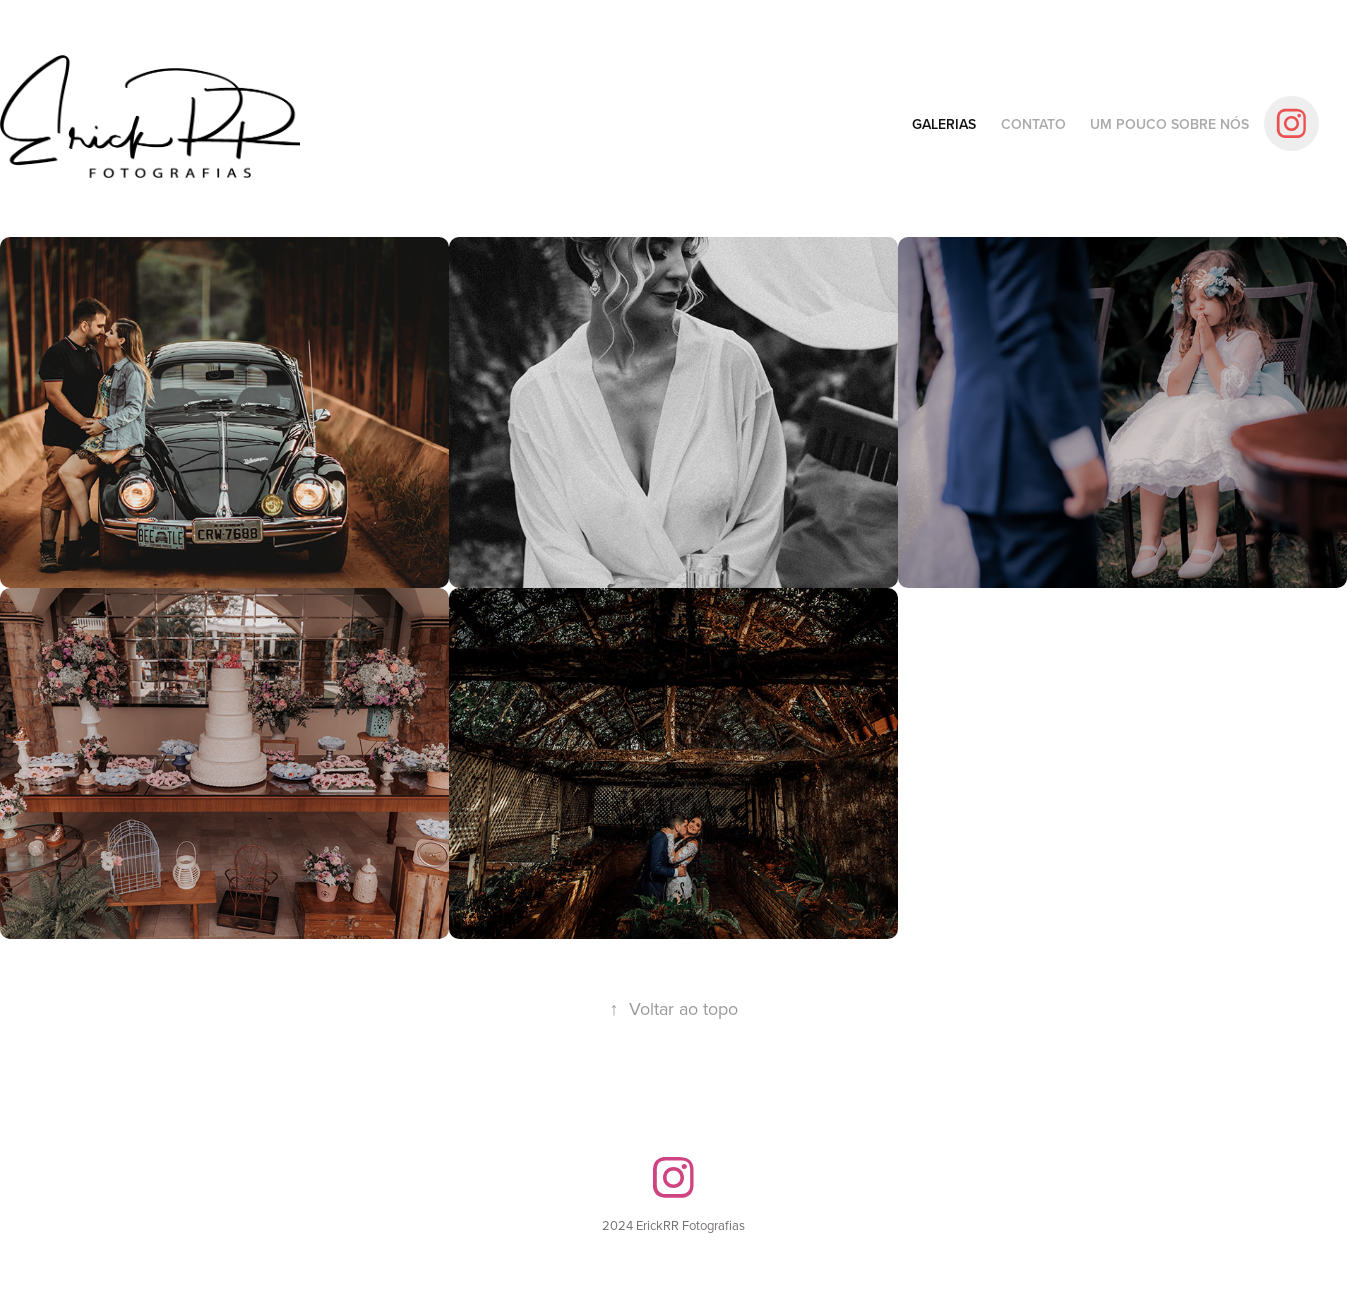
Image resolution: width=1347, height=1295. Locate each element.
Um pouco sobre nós (1169, 124)
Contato (1033, 124)
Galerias (944, 124)
